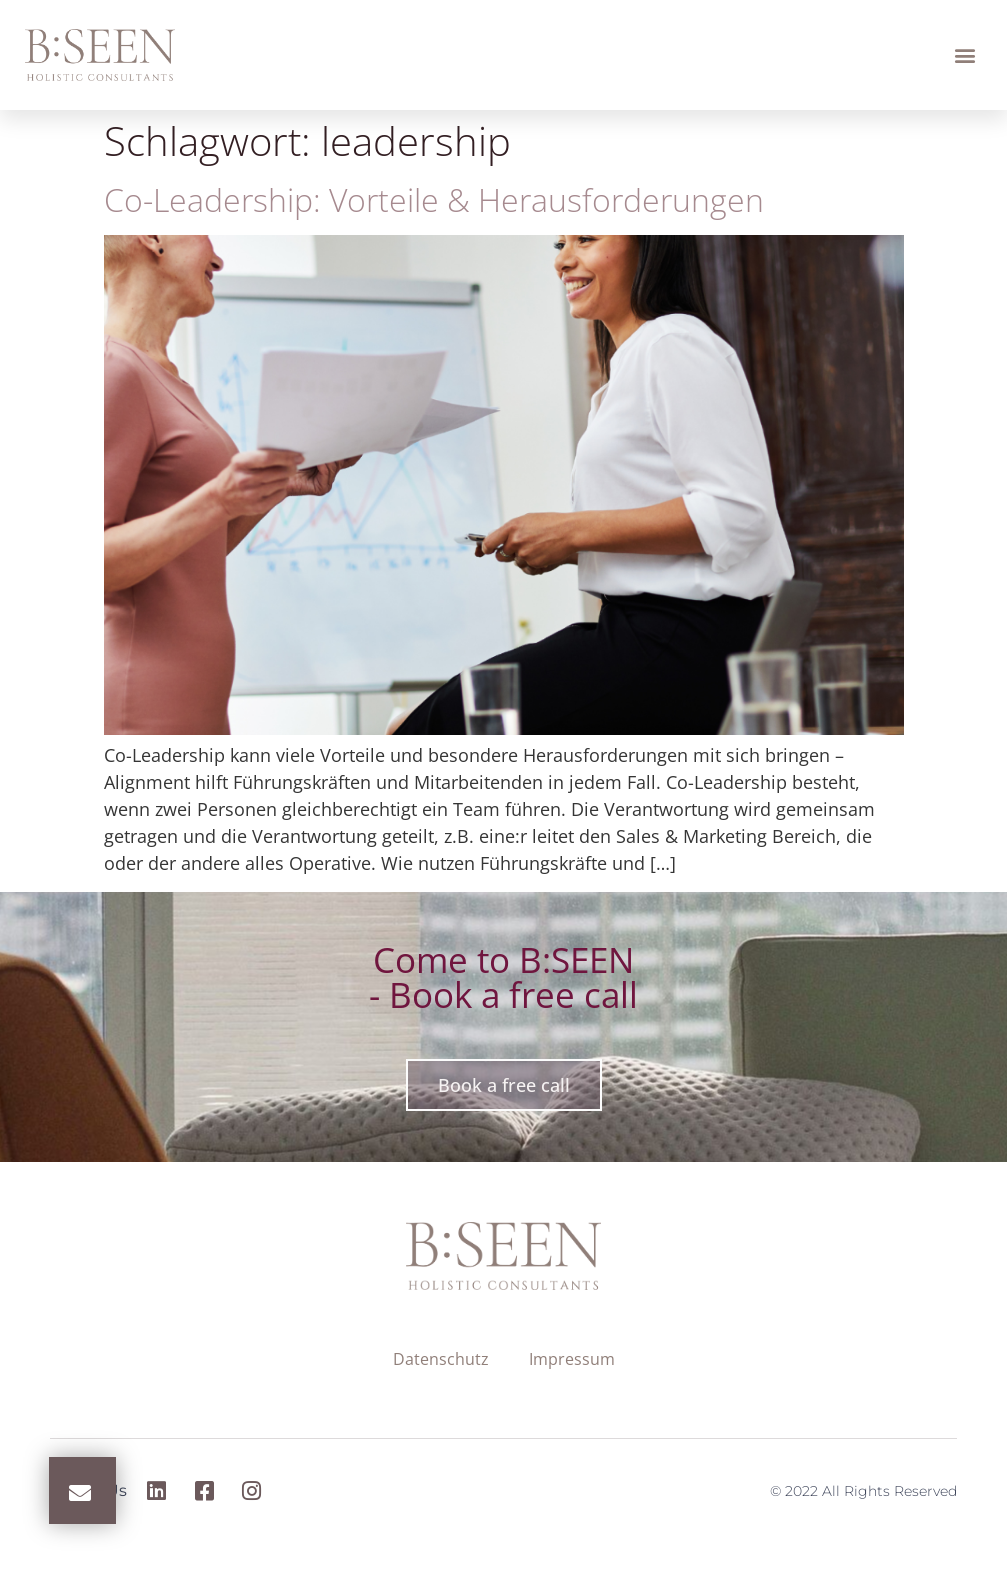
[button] (965, 55)
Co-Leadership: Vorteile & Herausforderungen (434, 199)
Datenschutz (441, 1359)
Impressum (572, 1359)
